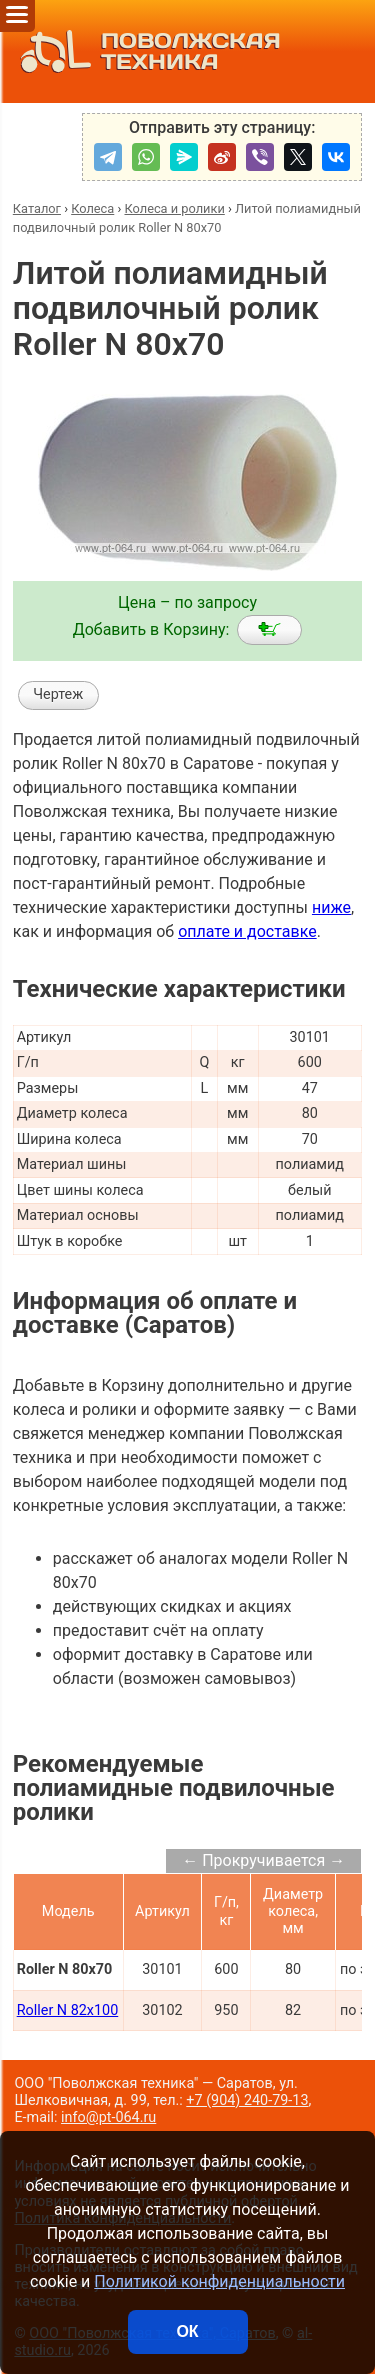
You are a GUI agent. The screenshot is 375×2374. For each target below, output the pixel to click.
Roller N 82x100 (68, 2010)
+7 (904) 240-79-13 (247, 2100)
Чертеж (58, 694)
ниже (331, 907)
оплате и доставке (247, 931)
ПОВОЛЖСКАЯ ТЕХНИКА (145, 51)
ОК (187, 2331)
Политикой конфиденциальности (219, 2281)
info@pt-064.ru (108, 2117)
